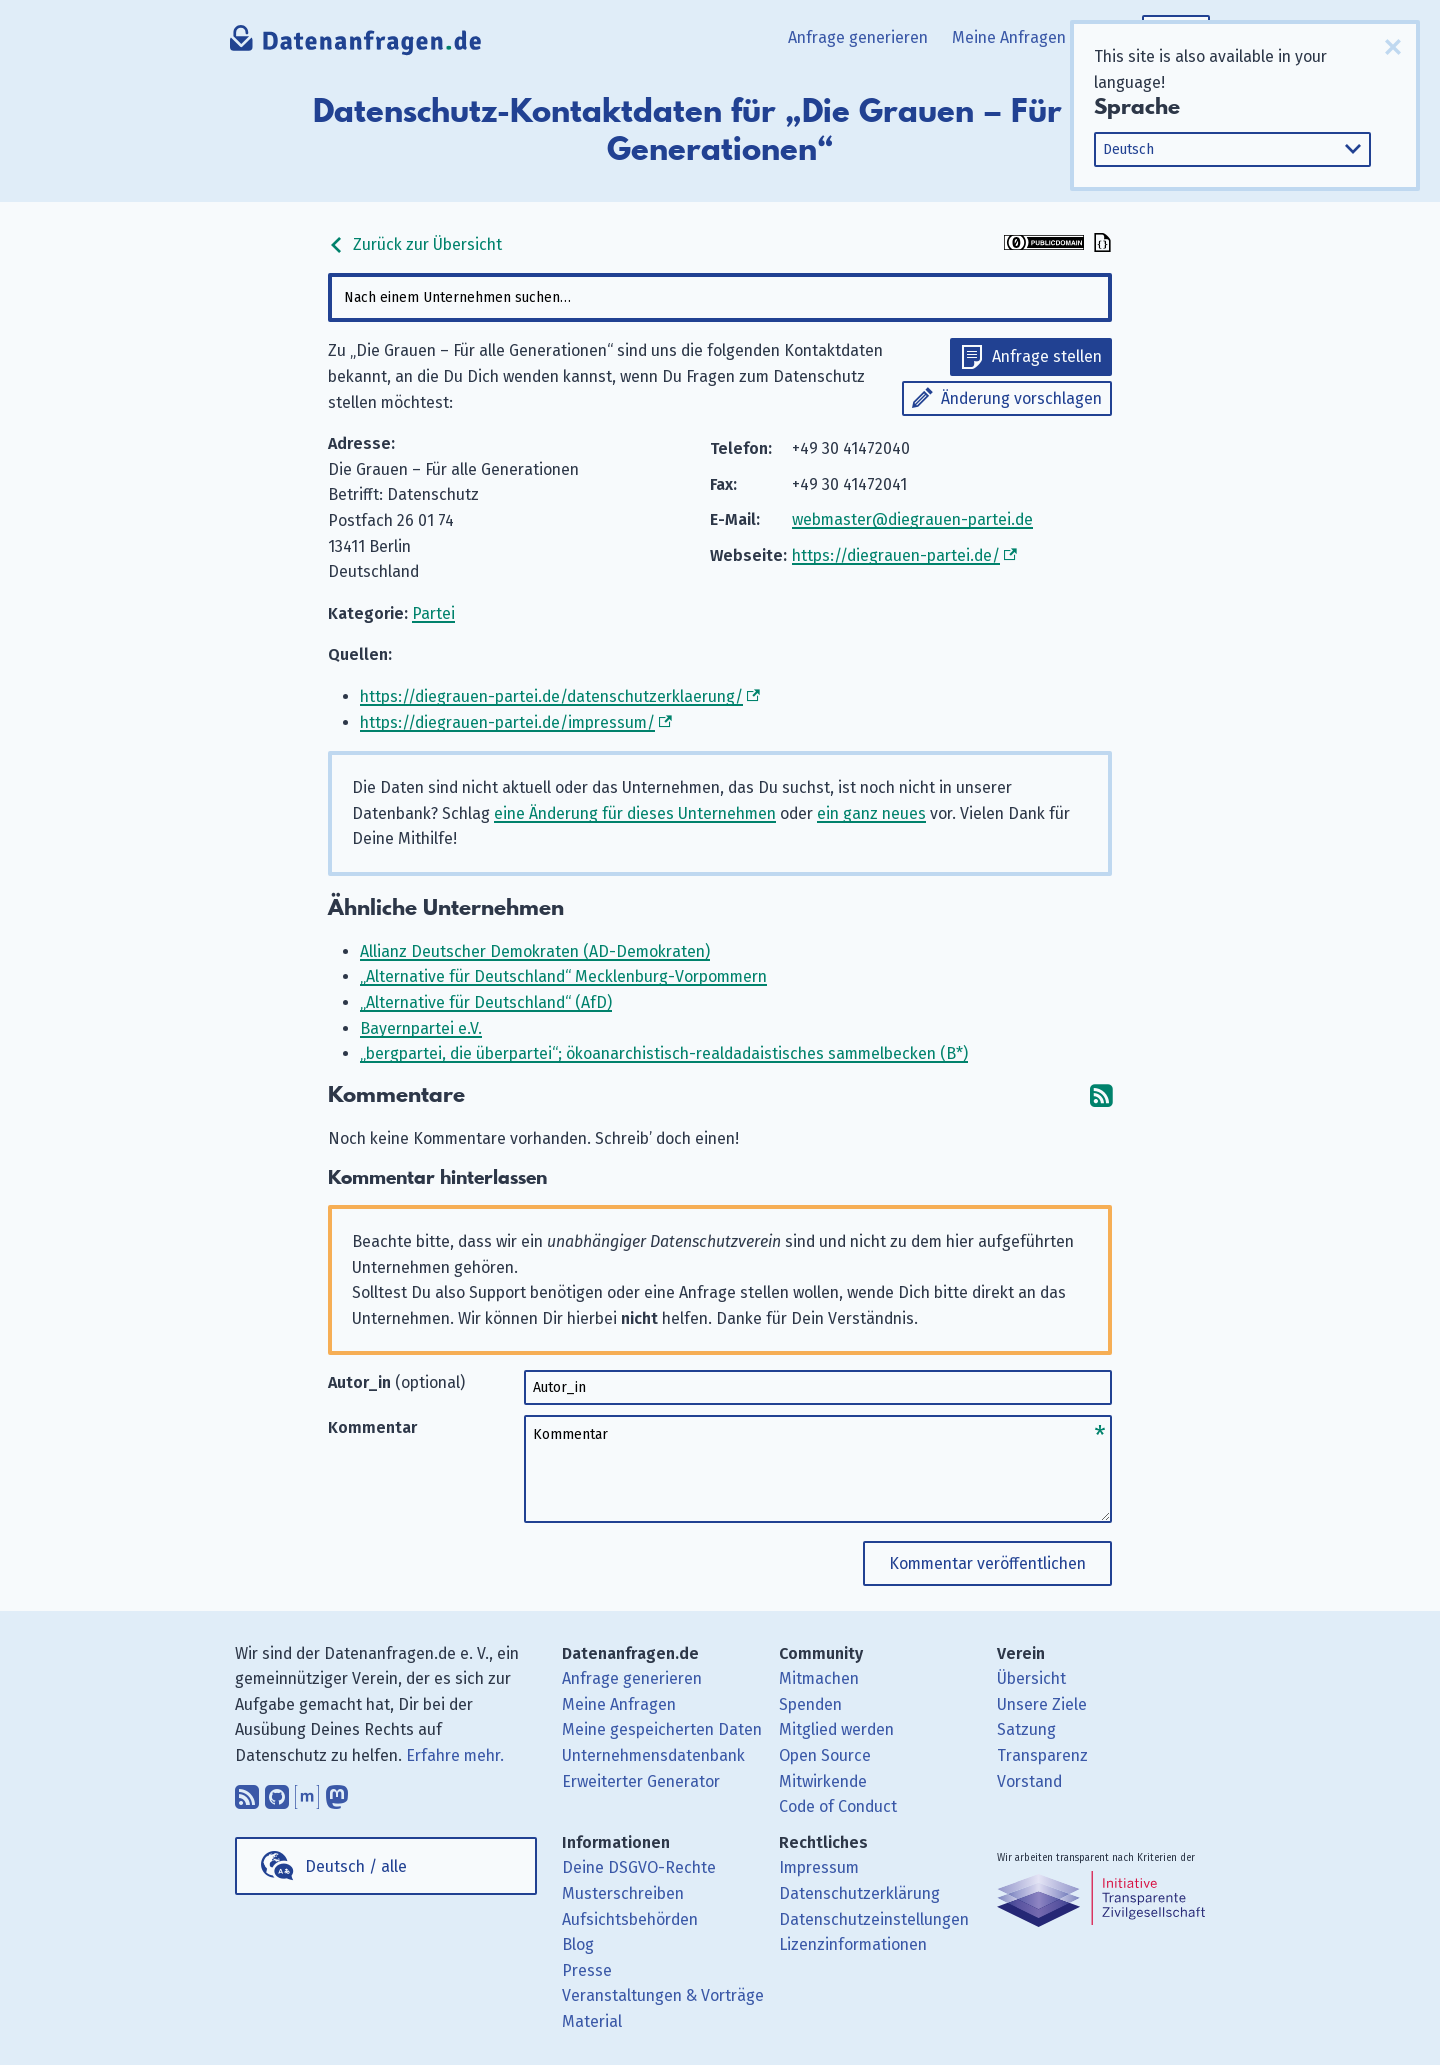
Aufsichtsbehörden (630, 1919)
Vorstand (1029, 1781)
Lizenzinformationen (853, 1944)
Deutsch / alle (356, 1866)
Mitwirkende (823, 1781)
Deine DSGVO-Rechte (639, 1867)
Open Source (825, 1755)
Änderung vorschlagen (1021, 398)
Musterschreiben (623, 1893)
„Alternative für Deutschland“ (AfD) (486, 1002)
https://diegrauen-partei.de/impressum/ (507, 722)
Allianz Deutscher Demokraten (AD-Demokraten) (535, 951)
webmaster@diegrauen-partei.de (912, 519)
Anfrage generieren (858, 37)
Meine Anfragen (1009, 37)
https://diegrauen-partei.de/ (896, 555)
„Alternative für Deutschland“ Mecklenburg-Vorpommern (563, 976)
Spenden (810, 1704)
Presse (587, 1970)
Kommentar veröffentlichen (987, 1563)
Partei (433, 613)
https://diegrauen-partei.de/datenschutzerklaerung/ (551, 696)
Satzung (1026, 1729)
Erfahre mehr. (455, 1755)
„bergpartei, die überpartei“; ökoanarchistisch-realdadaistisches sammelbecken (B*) (664, 1053)
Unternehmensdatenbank (653, 1755)
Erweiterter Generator (641, 1781)
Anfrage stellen (1047, 356)
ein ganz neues (871, 813)
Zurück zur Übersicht (415, 244)
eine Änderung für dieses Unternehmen (635, 813)
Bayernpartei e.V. (421, 1028)
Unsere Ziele (1042, 1704)
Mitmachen (819, 1678)
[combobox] (720, 297)
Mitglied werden (836, 1729)
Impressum (819, 1867)
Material (592, 2021)
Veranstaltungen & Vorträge (663, 1995)
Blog (578, 1944)
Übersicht (1031, 1678)
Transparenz (1042, 1755)
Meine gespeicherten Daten (662, 1729)
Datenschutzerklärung (859, 1893)
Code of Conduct (838, 1806)
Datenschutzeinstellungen (874, 1919)
